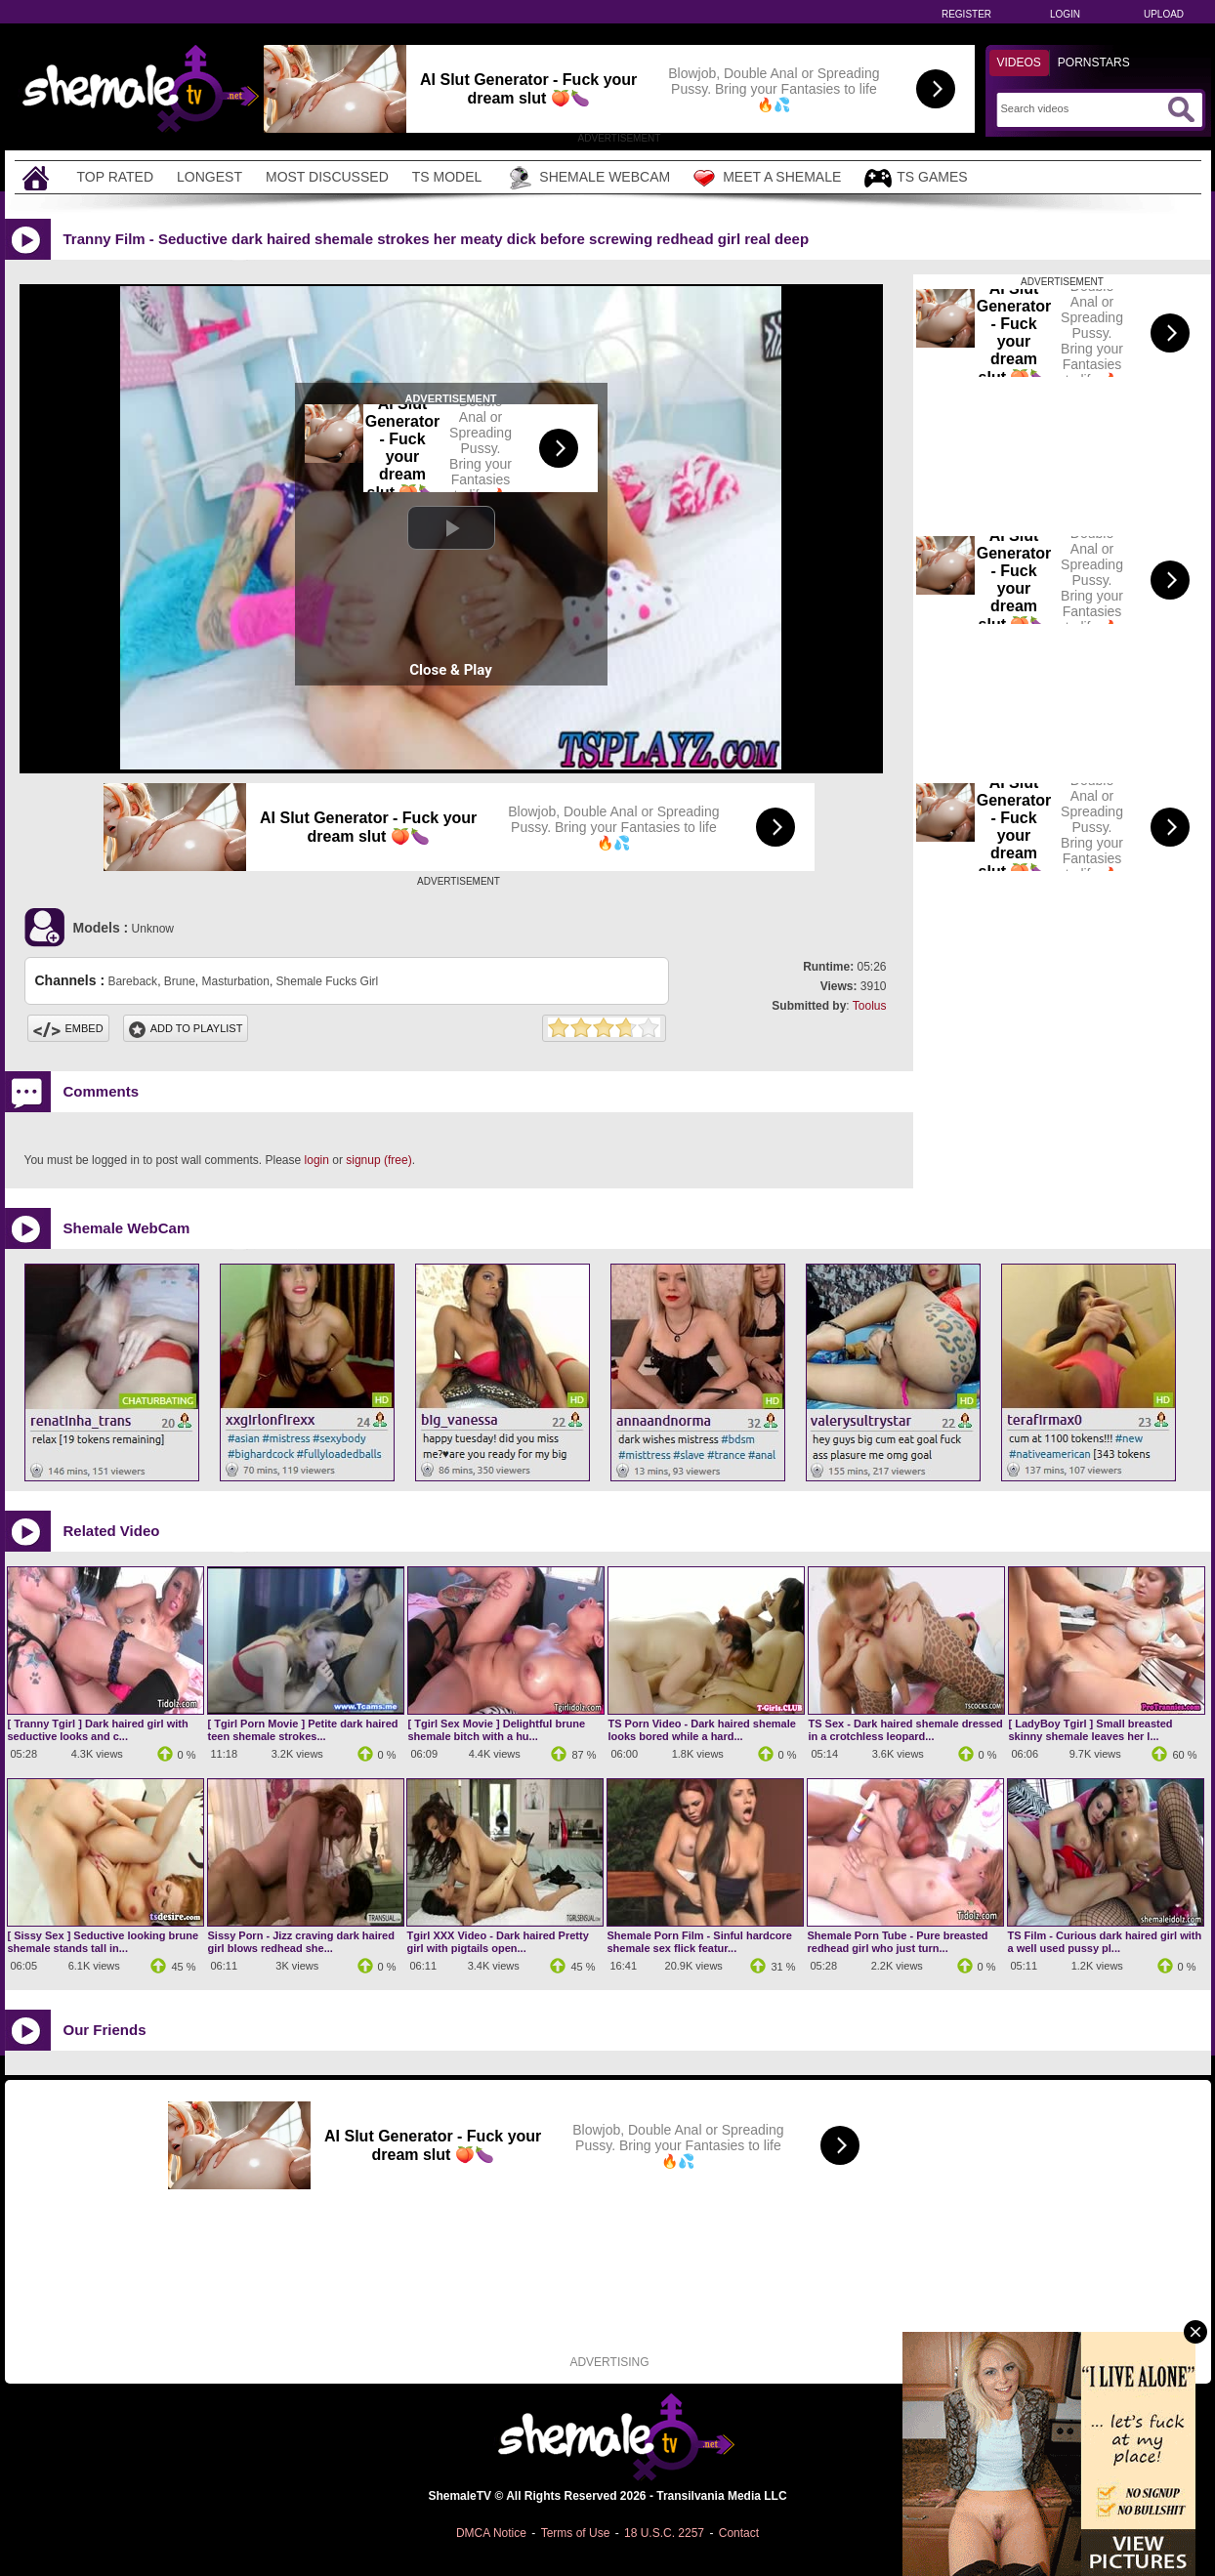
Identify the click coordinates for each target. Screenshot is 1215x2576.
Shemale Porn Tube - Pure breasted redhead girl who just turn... (898, 1942)
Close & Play (450, 670)
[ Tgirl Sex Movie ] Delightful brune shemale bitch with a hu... (497, 1730)
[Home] (38, 177)
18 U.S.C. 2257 (664, 2533)
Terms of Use (575, 2533)
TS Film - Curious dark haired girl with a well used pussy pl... (1105, 1942)
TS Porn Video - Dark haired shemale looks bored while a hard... (702, 1730)
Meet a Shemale (767, 178)
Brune (179, 981)
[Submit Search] (1180, 109)
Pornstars (1094, 62)
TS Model (447, 177)
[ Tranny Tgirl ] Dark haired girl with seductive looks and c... (98, 1730)
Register (966, 14)
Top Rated (115, 177)
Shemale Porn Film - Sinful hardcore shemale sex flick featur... (700, 1942)
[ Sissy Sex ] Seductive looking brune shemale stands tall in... (103, 1942)
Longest (209, 177)
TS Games (915, 178)
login (317, 1160)
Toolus (870, 1006)
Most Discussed (327, 177)
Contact (739, 2533)
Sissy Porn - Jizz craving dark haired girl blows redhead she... (301, 1942)
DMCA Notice (491, 2533)
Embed (68, 1028)
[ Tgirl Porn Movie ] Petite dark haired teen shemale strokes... (303, 1730)
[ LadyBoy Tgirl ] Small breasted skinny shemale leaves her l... (1091, 1730)
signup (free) (378, 1160)
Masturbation (236, 981)
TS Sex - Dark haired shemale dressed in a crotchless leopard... (906, 1730)
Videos (1019, 62)
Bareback (132, 981)
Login (1065, 14)
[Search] (1081, 108)
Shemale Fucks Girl (327, 981)
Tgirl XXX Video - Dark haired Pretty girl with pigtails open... (498, 1942)
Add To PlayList (186, 1028)
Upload (1164, 14)
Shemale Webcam (587, 177)
